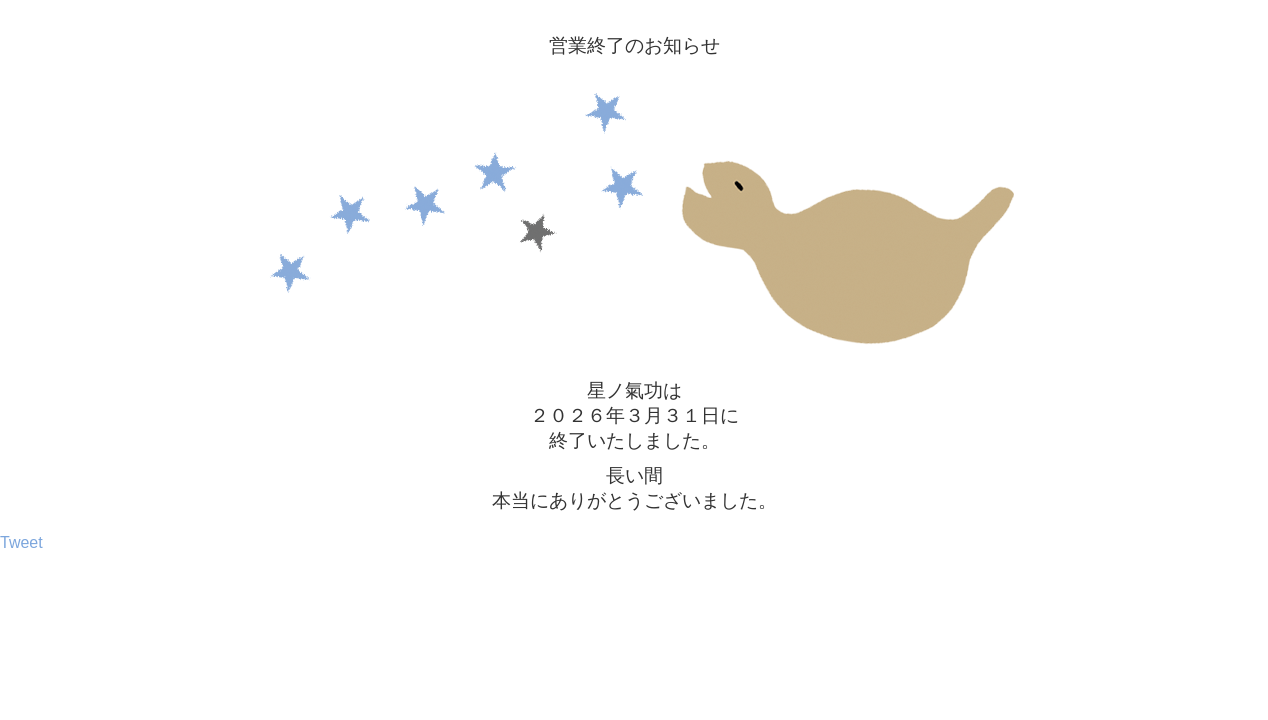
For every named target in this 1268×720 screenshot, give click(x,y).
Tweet (21, 542)
